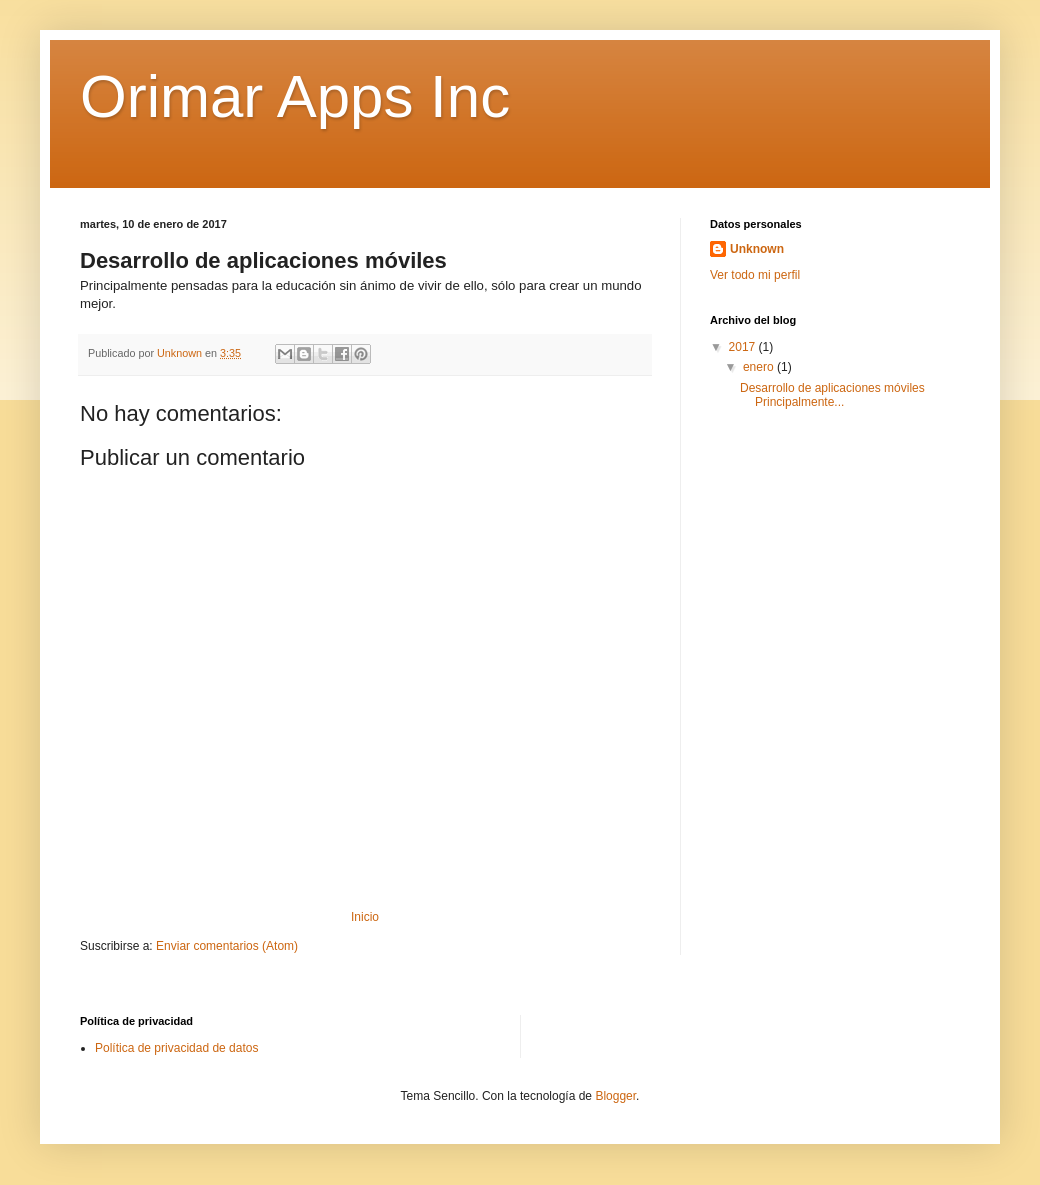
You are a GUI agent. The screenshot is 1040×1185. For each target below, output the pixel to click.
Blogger (615, 1096)
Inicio (365, 917)
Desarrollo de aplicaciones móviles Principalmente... (832, 395)
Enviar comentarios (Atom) (227, 946)
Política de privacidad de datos (176, 1048)
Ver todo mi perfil (755, 275)
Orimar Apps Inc (295, 96)
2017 (744, 347)
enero (760, 367)
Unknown (757, 249)
